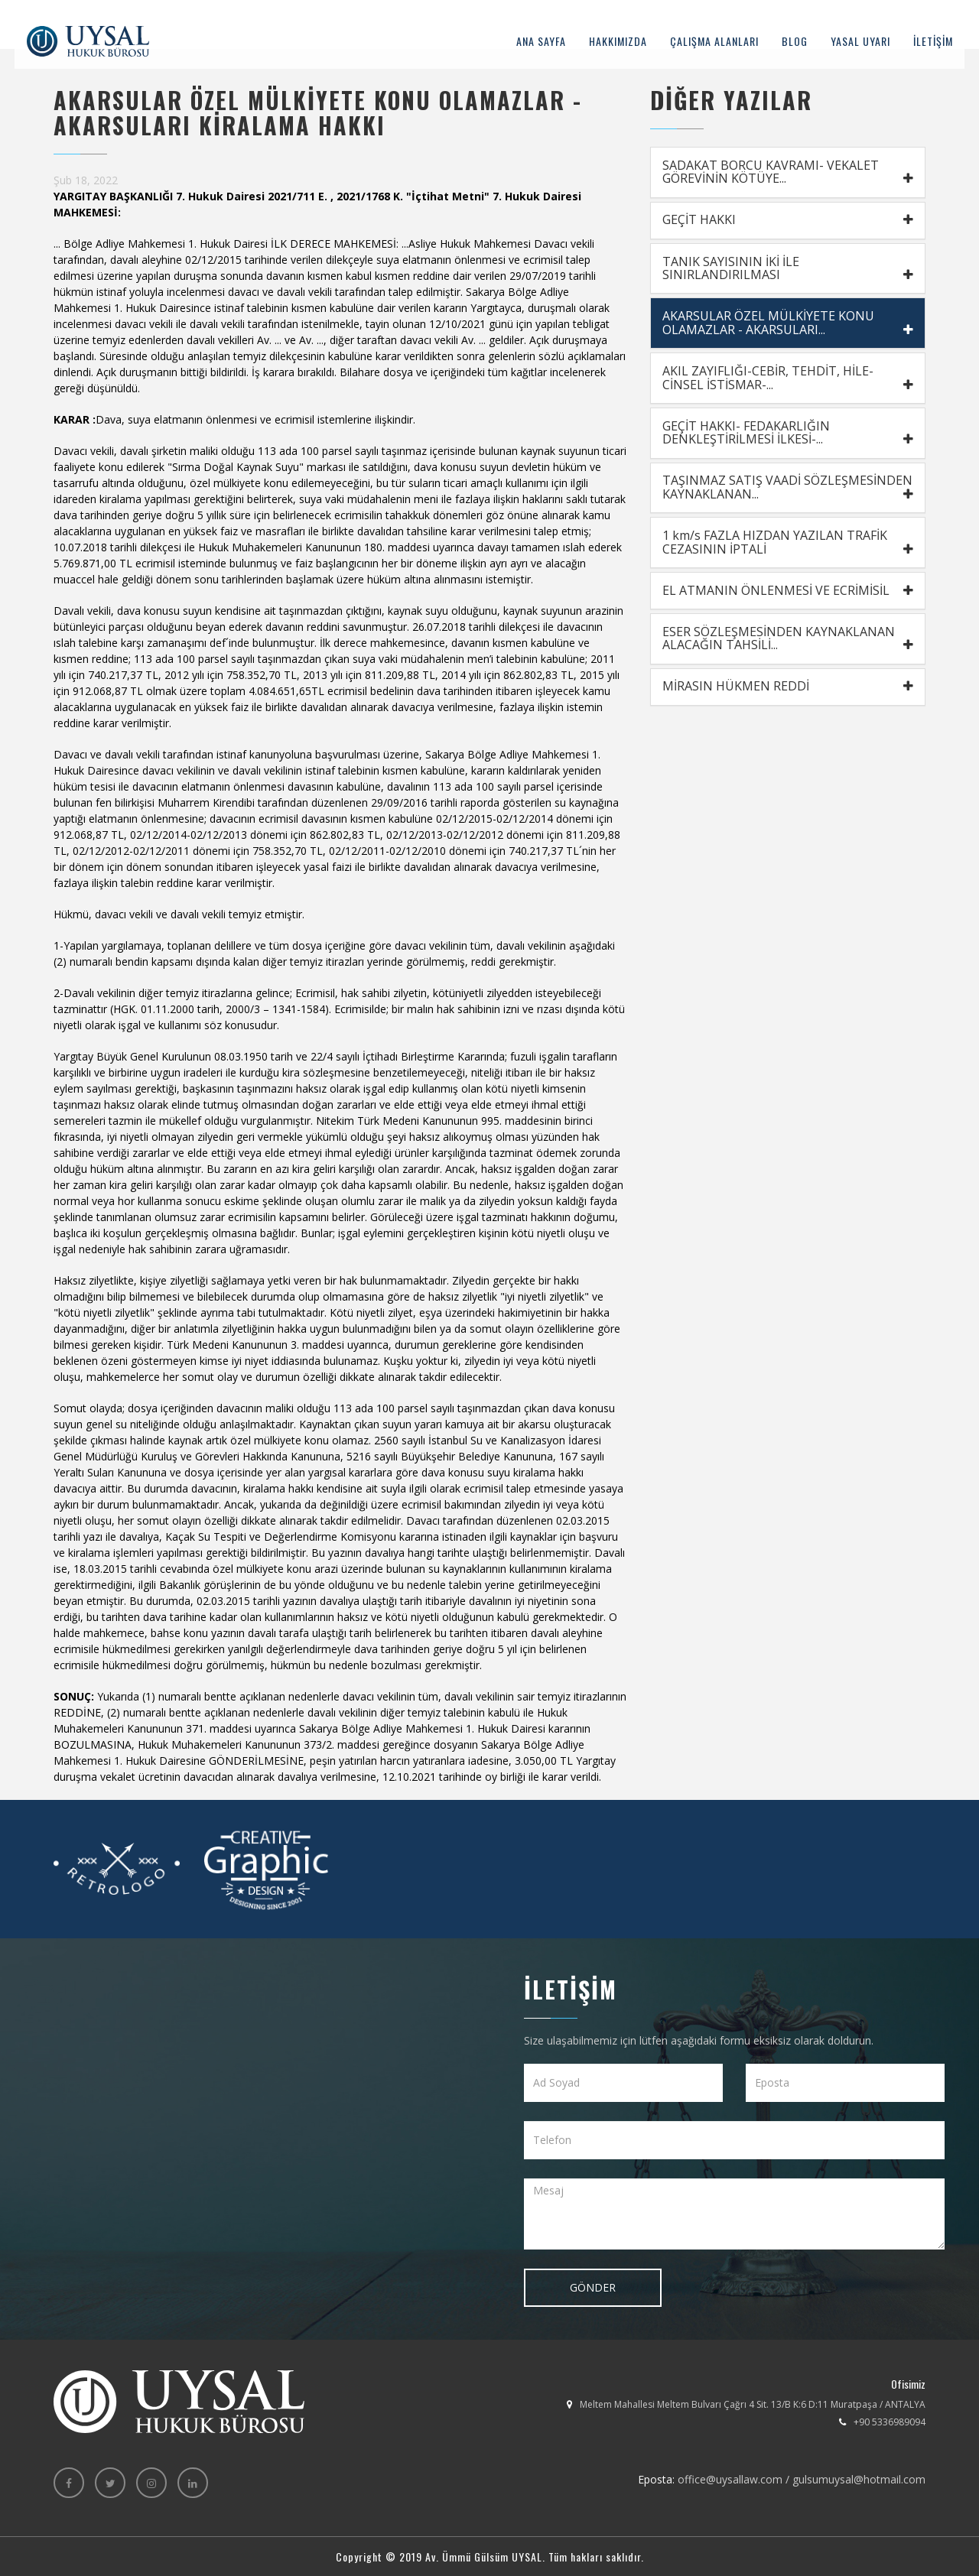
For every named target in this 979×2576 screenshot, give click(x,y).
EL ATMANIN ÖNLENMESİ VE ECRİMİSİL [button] (787, 593)
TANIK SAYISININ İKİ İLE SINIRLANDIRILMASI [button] (787, 269)
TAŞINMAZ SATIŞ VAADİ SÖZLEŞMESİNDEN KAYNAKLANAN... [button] (787, 490)
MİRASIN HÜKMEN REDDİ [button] (787, 690)
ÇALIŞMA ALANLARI (713, 42)
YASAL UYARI (860, 42)
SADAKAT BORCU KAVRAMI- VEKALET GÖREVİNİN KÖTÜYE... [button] (787, 172)
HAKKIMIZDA (617, 42)
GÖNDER (593, 2287)
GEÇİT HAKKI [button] (787, 220)
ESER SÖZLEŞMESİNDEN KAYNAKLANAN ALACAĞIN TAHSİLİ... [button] (787, 642)
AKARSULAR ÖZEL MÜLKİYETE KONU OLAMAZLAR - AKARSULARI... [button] (787, 324)
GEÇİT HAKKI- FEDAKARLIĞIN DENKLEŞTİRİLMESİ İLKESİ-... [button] (787, 434)
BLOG (794, 42)
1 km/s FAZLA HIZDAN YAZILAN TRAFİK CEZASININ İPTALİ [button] (787, 545)
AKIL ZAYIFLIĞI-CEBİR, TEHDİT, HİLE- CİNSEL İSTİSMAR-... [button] (787, 379)
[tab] (788, 172)
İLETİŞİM (932, 42)
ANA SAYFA (540, 42)
